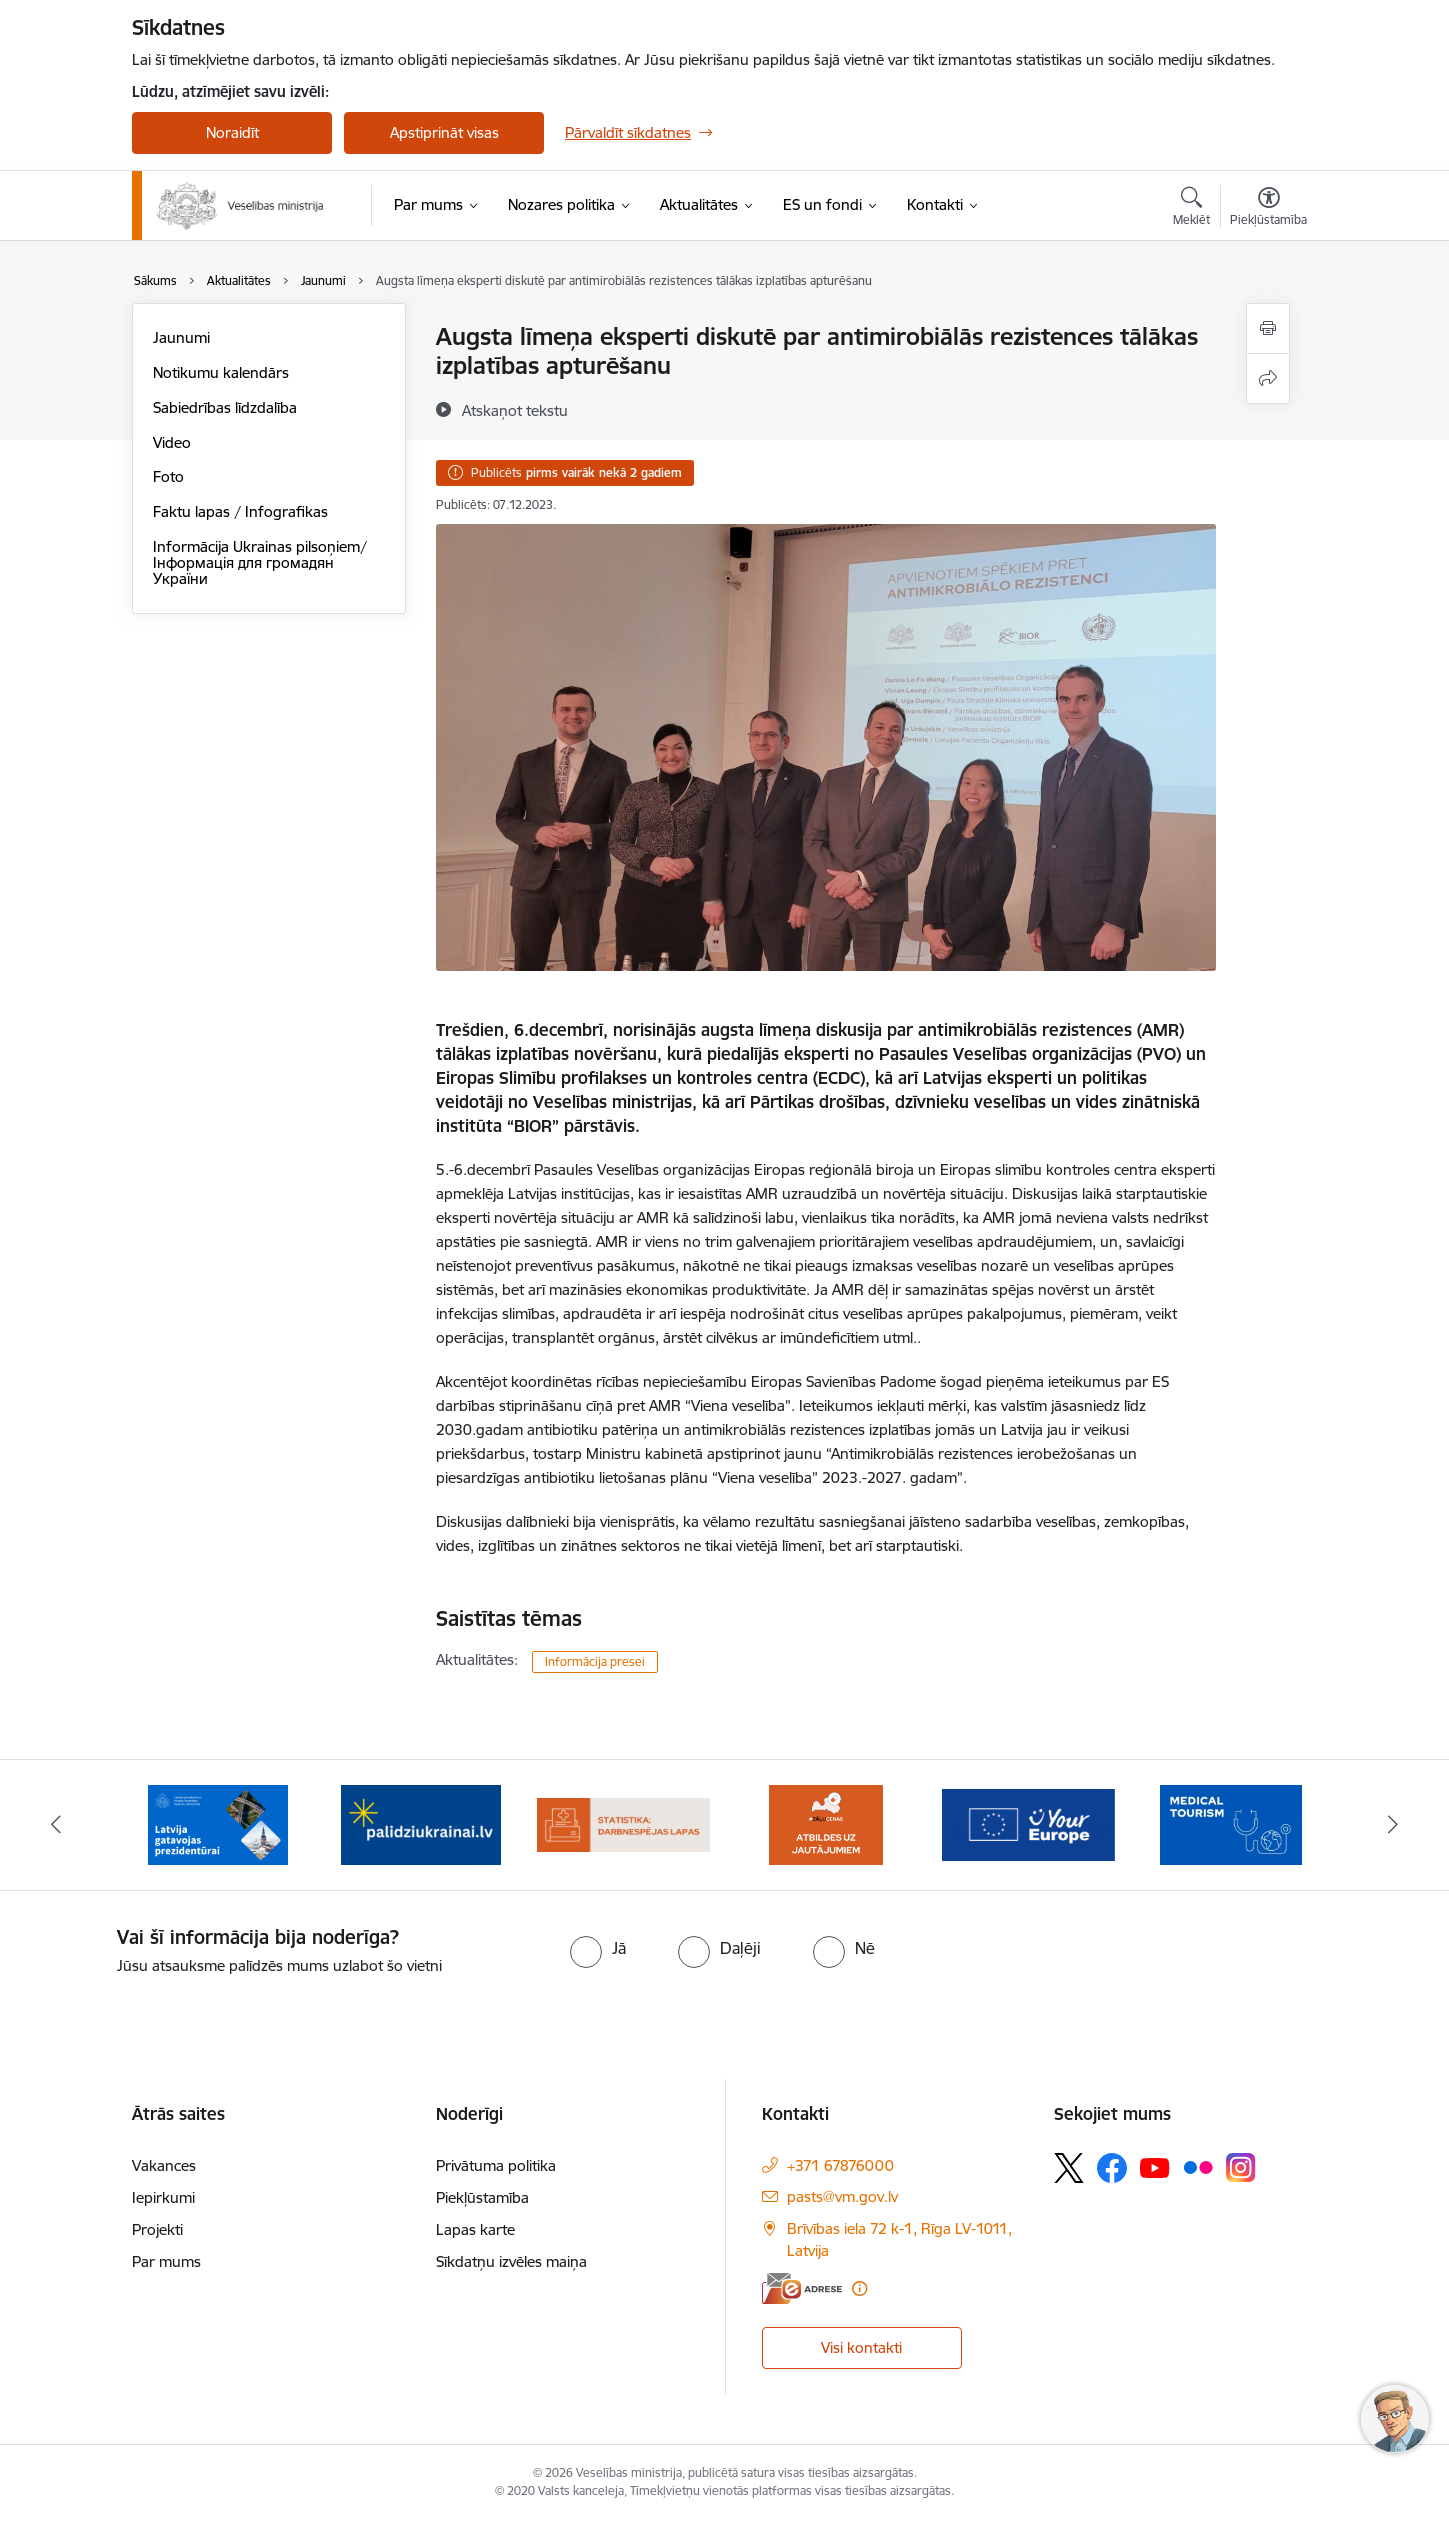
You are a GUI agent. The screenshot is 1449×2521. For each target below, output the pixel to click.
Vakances (164, 2165)
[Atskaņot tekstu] (515, 410)
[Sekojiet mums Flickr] (1198, 2167)
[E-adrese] (802, 2288)
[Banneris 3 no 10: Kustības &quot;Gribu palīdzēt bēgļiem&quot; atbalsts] (421, 1823)
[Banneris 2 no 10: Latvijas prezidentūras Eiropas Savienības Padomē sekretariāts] (218, 1823)
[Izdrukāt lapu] (1268, 328)
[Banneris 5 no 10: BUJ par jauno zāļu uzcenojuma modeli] (826, 1823)
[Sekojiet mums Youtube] (1155, 2167)
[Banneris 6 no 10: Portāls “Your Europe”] (1028, 1823)
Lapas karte (475, 2229)
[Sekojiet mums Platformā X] (1069, 2168)
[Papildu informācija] (859, 2288)
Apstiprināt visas (444, 132)
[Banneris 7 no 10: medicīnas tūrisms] (1231, 1823)
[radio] (598, 1948)
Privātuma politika (496, 2165)
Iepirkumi (163, 2197)
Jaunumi (181, 337)
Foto (168, 476)
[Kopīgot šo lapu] (1268, 378)
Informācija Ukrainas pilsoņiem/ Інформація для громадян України (260, 562)
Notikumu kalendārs (221, 372)
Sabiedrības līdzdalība (225, 407)
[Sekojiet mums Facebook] (1112, 2168)
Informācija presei (595, 1661)
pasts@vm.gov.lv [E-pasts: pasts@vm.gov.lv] (842, 2196)
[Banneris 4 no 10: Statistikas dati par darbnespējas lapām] (623, 1823)
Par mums (166, 2261)
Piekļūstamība (482, 2197)
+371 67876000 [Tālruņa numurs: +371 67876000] (840, 2165)
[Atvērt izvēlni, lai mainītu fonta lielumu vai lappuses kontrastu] (1268, 209)
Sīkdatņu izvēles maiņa (511, 2261)
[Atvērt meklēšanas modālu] (1191, 209)
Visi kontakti (861, 2347)
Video (172, 442)
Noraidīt (232, 132)
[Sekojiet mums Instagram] (1241, 2167)
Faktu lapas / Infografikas (240, 511)
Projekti (157, 2229)
